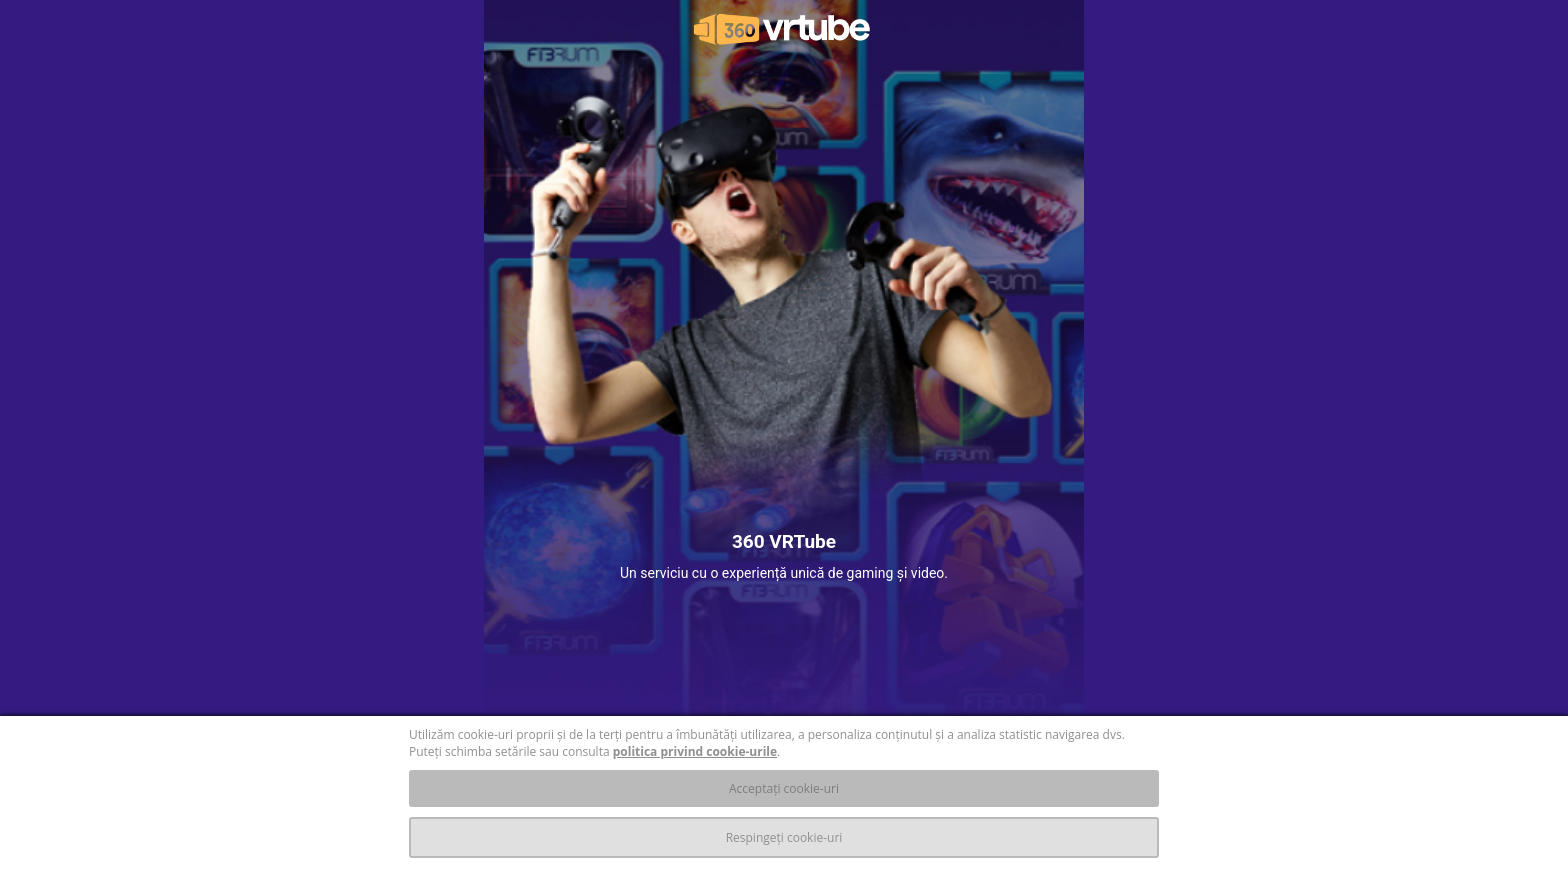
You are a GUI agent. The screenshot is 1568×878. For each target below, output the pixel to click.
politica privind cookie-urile (695, 751)
